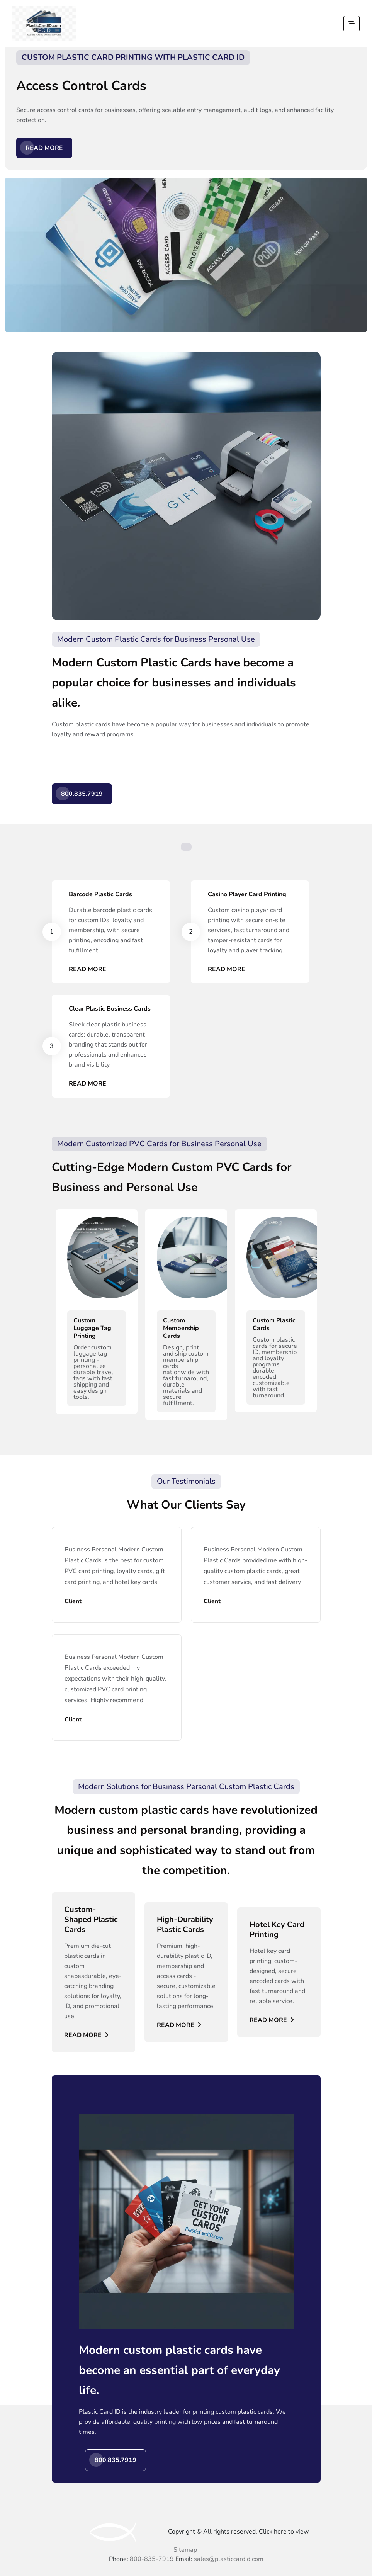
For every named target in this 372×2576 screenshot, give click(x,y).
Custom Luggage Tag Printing (92, 1328)
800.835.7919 (82, 794)
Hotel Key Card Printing (277, 1930)
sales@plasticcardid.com (228, 2559)
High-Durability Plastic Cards (185, 1925)
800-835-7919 (152, 2559)
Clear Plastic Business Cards (110, 1009)
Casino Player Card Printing (247, 894)
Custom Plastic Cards (274, 1324)
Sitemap (185, 2549)
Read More (44, 148)
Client (73, 1601)
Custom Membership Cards (181, 1328)
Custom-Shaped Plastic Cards (90, 1920)
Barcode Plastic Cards (100, 894)
